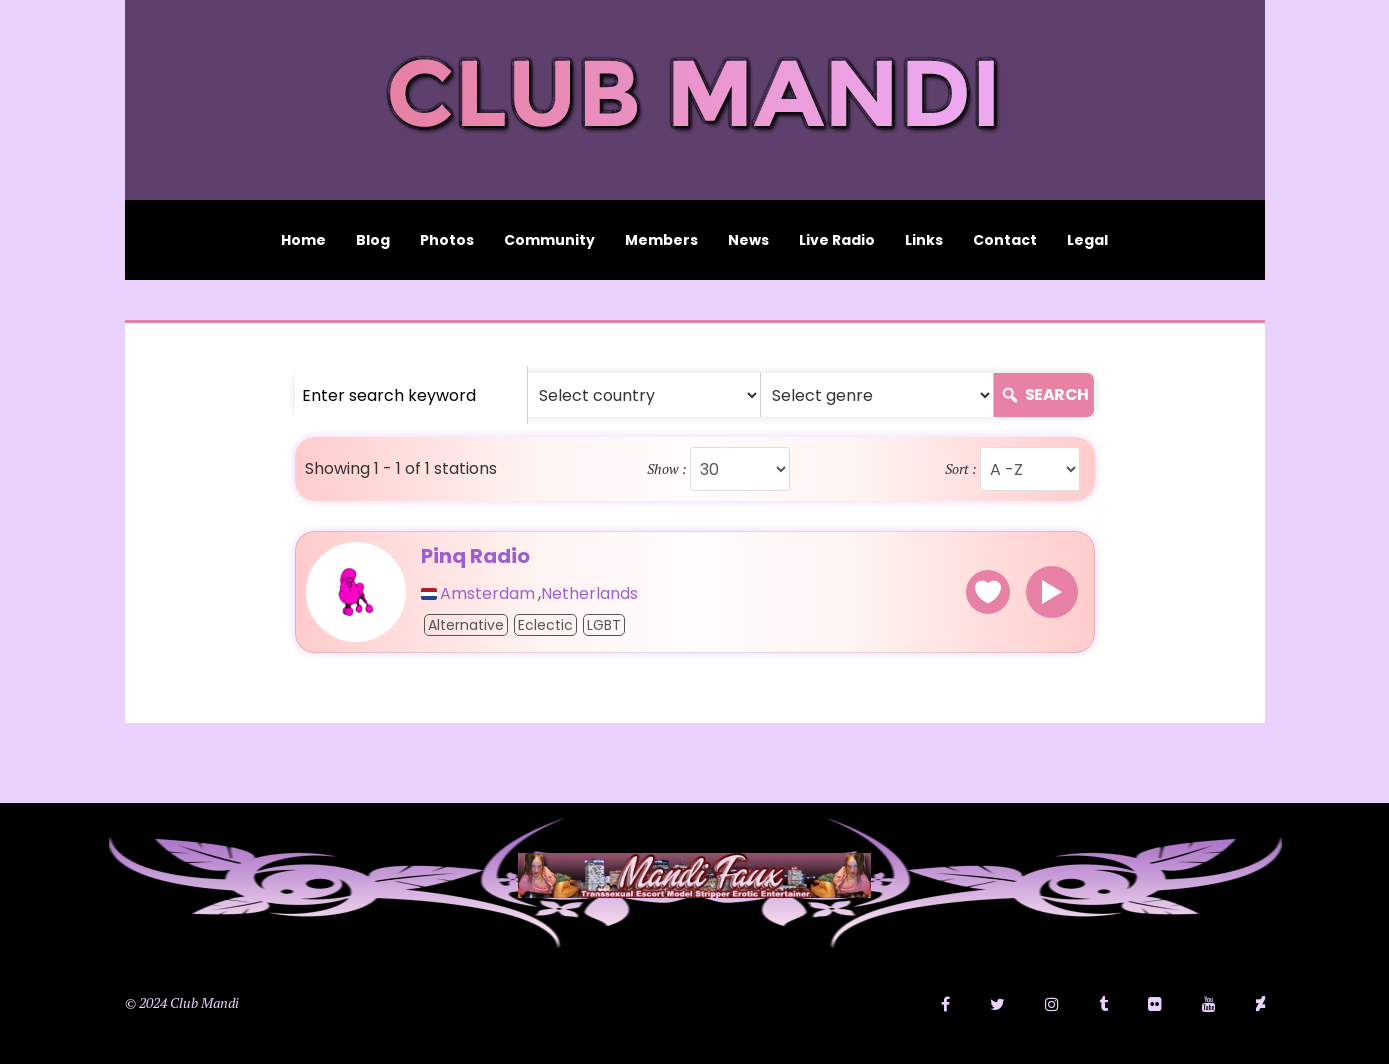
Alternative (466, 625)
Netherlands (589, 594)
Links (924, 240)
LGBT (604, 625)
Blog (373, 240)
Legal (1087, 240)
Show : (667, 469)
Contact (1005, 240)
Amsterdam (487, 594)
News (748, 240)
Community (549, 240)
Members (661, 240)
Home (303, 240)
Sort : (961, 469)
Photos (447, 240)
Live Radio (837, 240)
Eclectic (545, 625)
